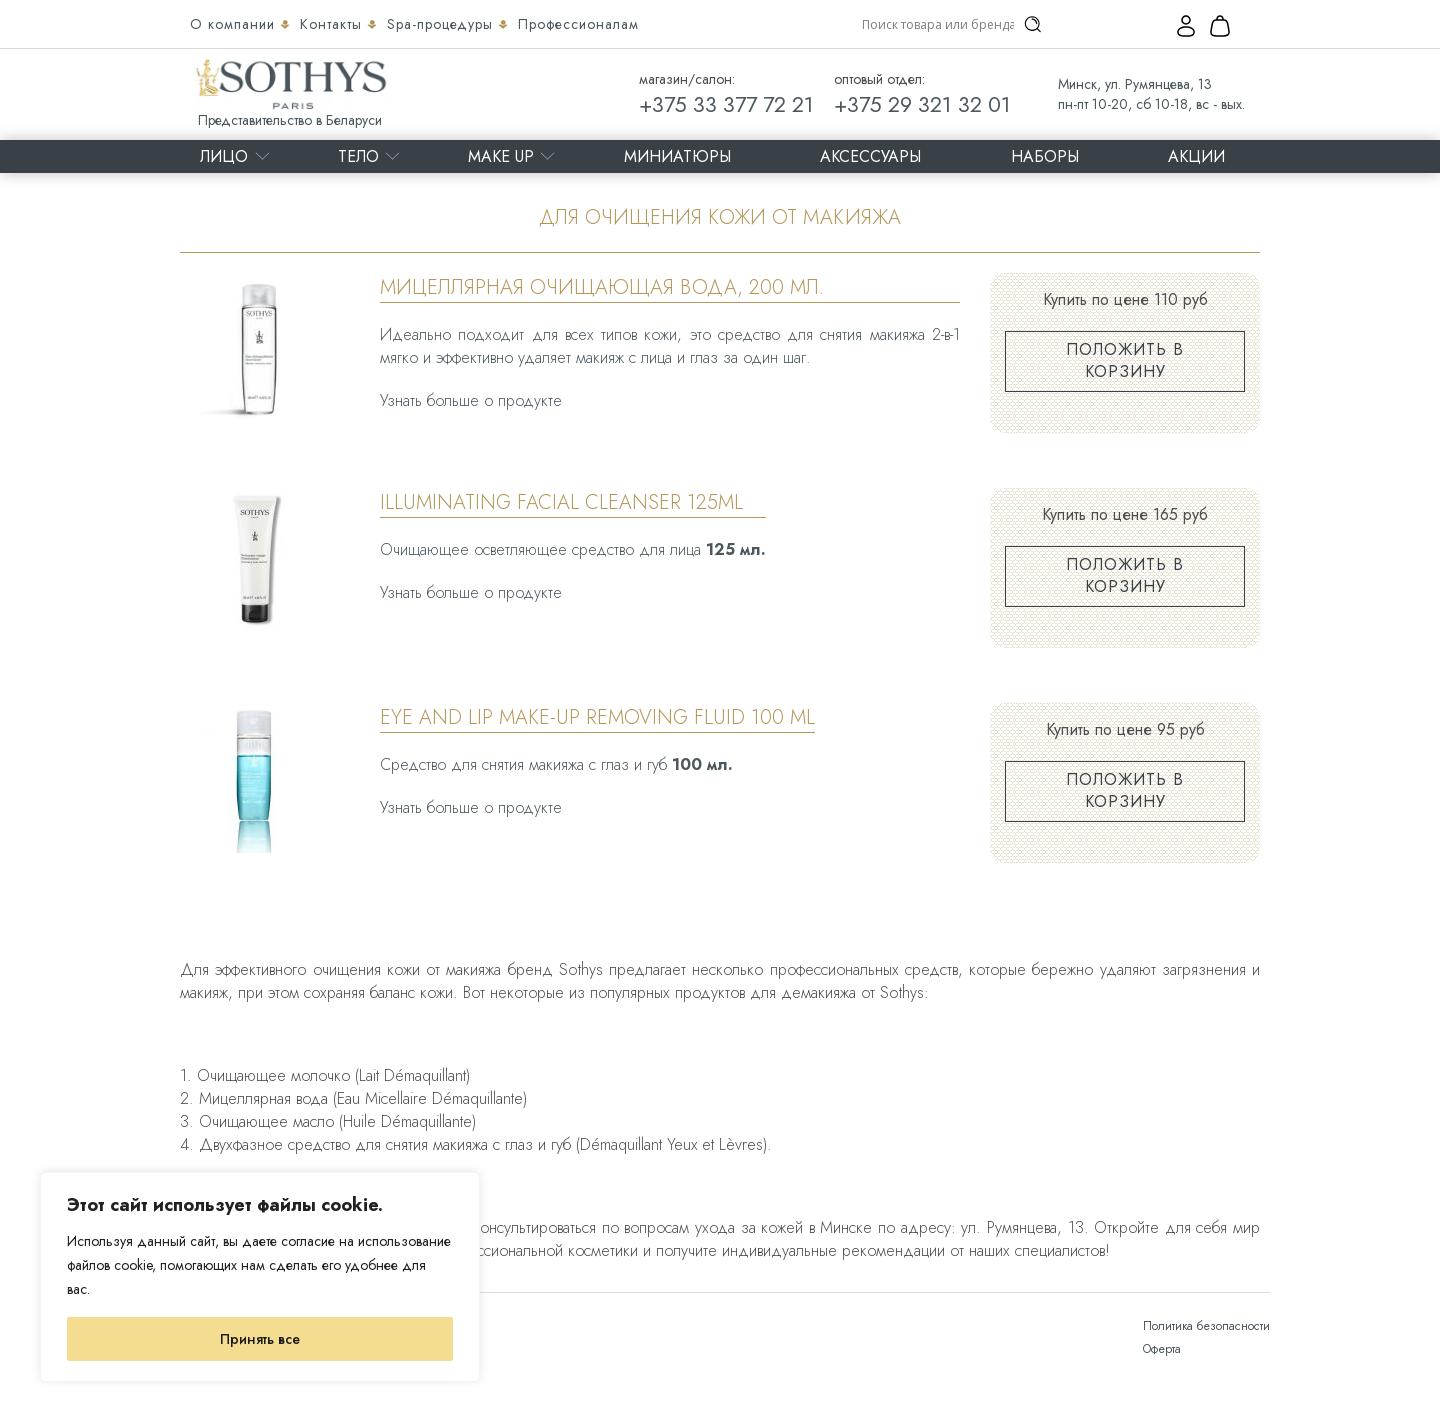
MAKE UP (501, 156)
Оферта (1162, 1349)
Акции (1196, 156)
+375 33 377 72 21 (726, 104)
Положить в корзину (1125, 360)
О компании (235, 24)
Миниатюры (677, 156)
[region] (260, 1277)
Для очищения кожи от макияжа (720, 217)
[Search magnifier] (1033, 24)
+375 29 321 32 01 (922, 104)
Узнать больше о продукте (471, 400)
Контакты (333, 24)
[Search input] (938, 24)
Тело (358, 156)
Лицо (224, 156)
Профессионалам (578, 24)
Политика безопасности (1206, 1326)
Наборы (1045, 156)
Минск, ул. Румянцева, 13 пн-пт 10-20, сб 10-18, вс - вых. (1151, 94)
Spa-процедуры (442, 24)
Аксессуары (870, 156)
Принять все (260, 1339)
